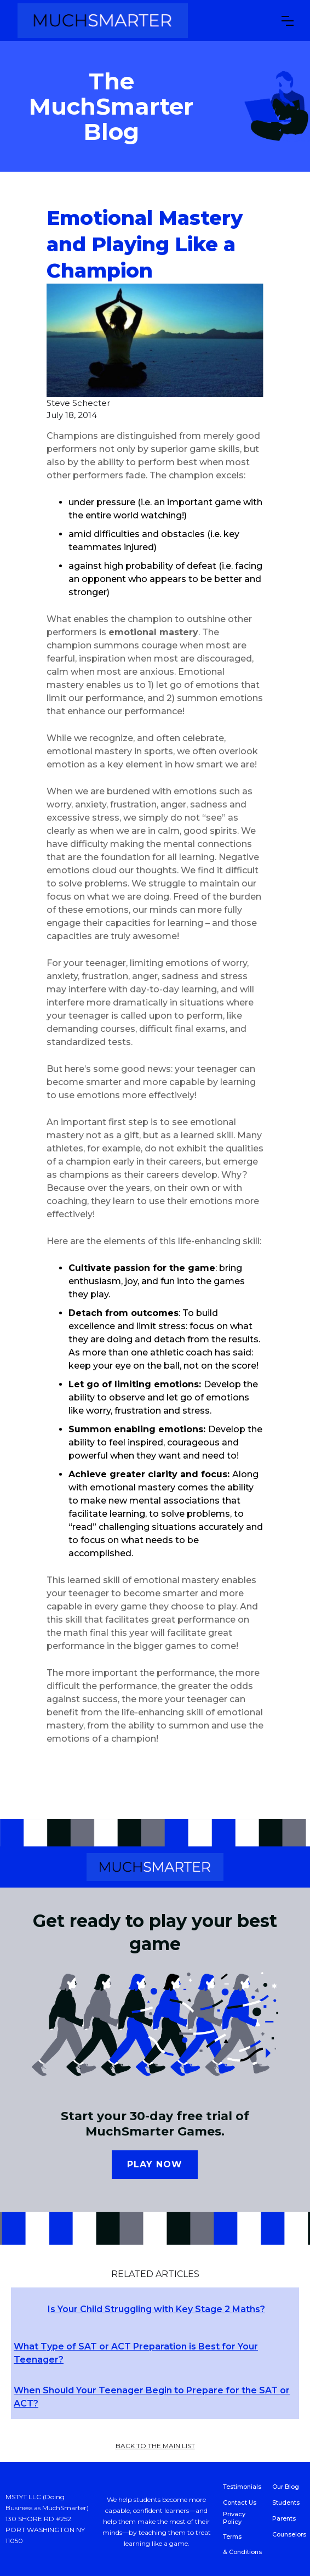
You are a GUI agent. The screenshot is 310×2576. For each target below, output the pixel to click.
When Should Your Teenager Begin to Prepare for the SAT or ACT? (152, 2397)
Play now (154, 2164)
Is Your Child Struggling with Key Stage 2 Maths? (156, 2309)
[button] (288, 21)
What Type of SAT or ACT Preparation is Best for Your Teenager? (136, 2353)
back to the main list (155, 2446)
